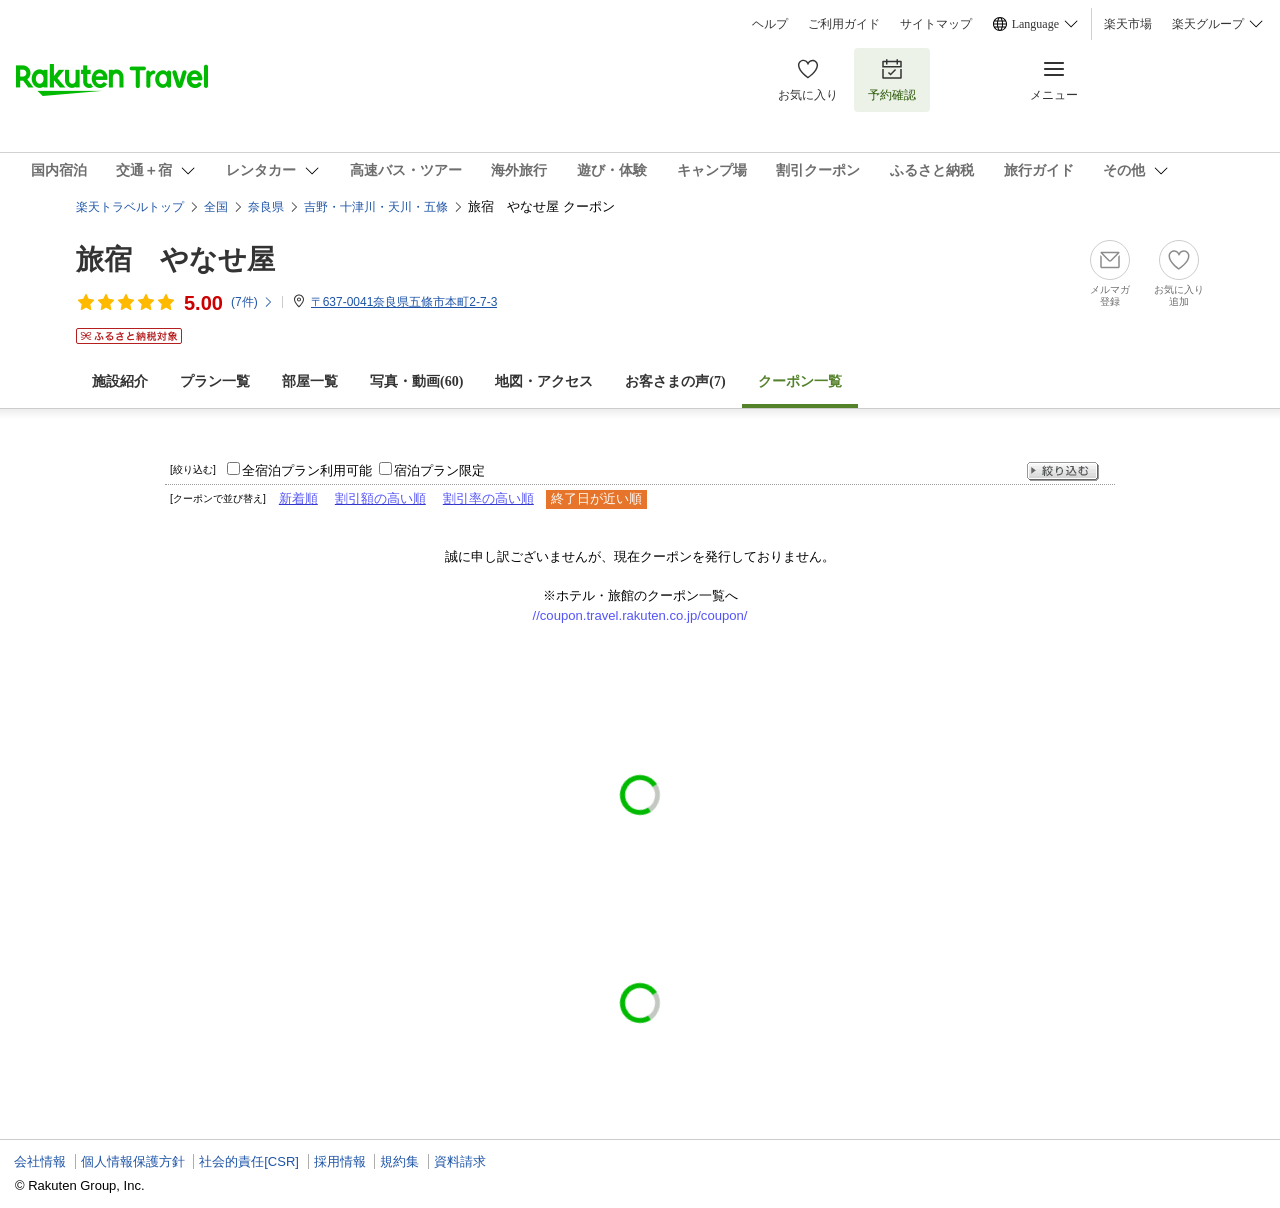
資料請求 (460, 1161)
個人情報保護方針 (133, 1161)
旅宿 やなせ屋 (175, 259)
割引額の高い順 (380, 498)
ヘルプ (770, 24)
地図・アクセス (544, 381)
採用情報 (340, 1161)
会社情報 (40, 1161)
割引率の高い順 (488, 498)
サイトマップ (936, 24)
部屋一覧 (310, 381)
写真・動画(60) (416, 381)
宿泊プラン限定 (439, 470)
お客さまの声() (675, 381)
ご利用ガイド (844, 24)
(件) (252, 302)
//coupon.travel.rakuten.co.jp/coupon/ (640, 615)
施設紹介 (120, 381)
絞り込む (1063, 471)
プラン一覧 (215, 381)
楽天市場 (1128, 24)
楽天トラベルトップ (130, 207)
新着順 (298, 498)
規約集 (399, 1161)
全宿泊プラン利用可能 (307, 470)
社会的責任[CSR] (249, 1161)
